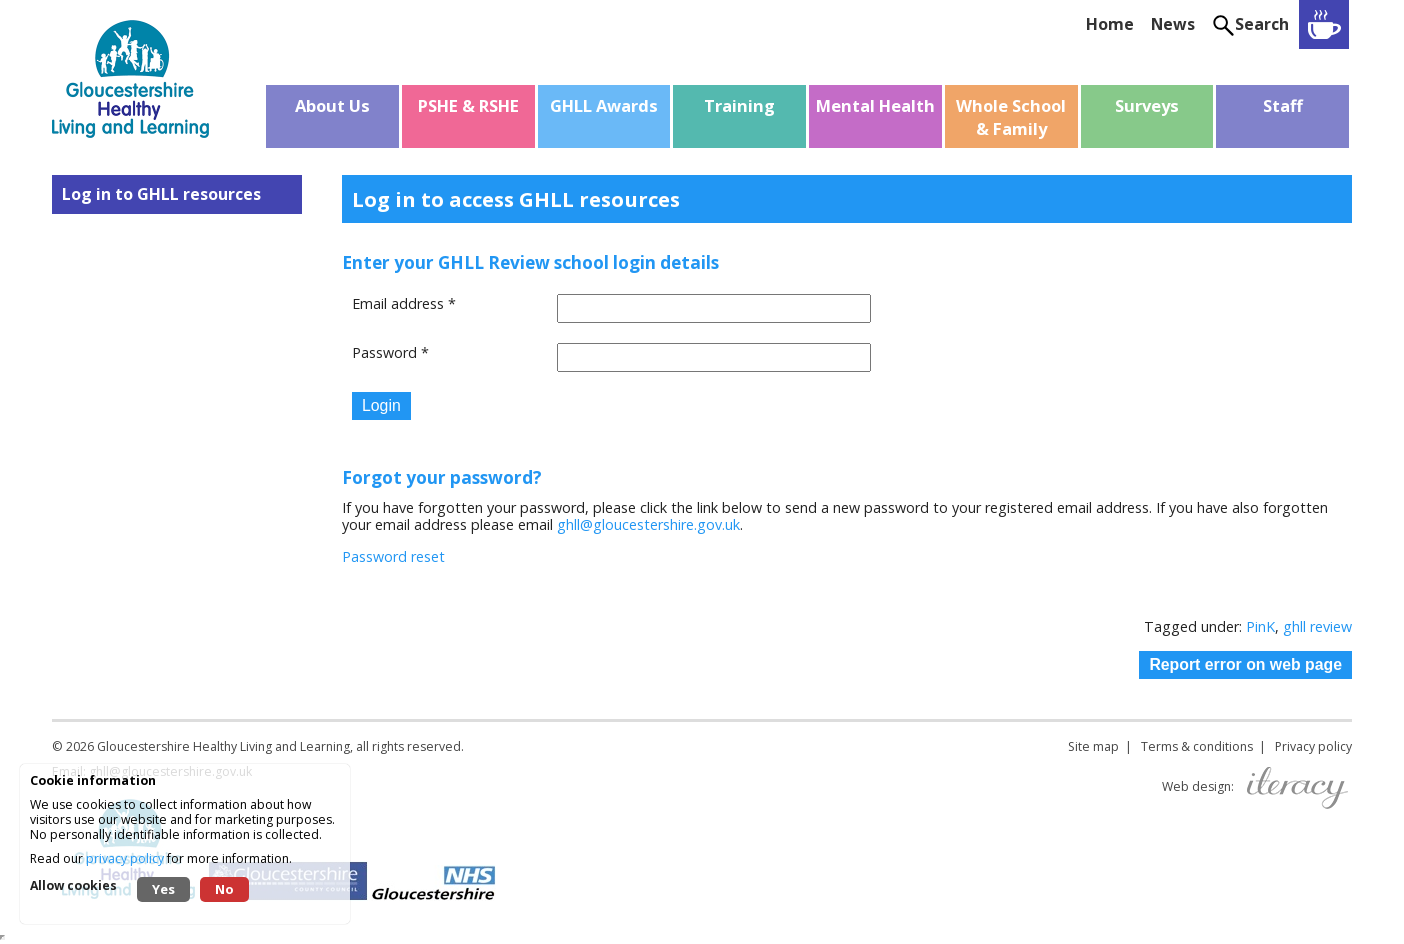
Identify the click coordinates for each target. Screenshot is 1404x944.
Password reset (393, 556)
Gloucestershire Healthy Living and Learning (223, 746)
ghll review (1317, 626)
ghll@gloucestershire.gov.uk (648, 524)
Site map (1093, 746)
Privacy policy (1313, 746)
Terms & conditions (1197, 746)
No (224, 889)
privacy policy (125, 858)
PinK (1260, 626)
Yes (163, 889)
